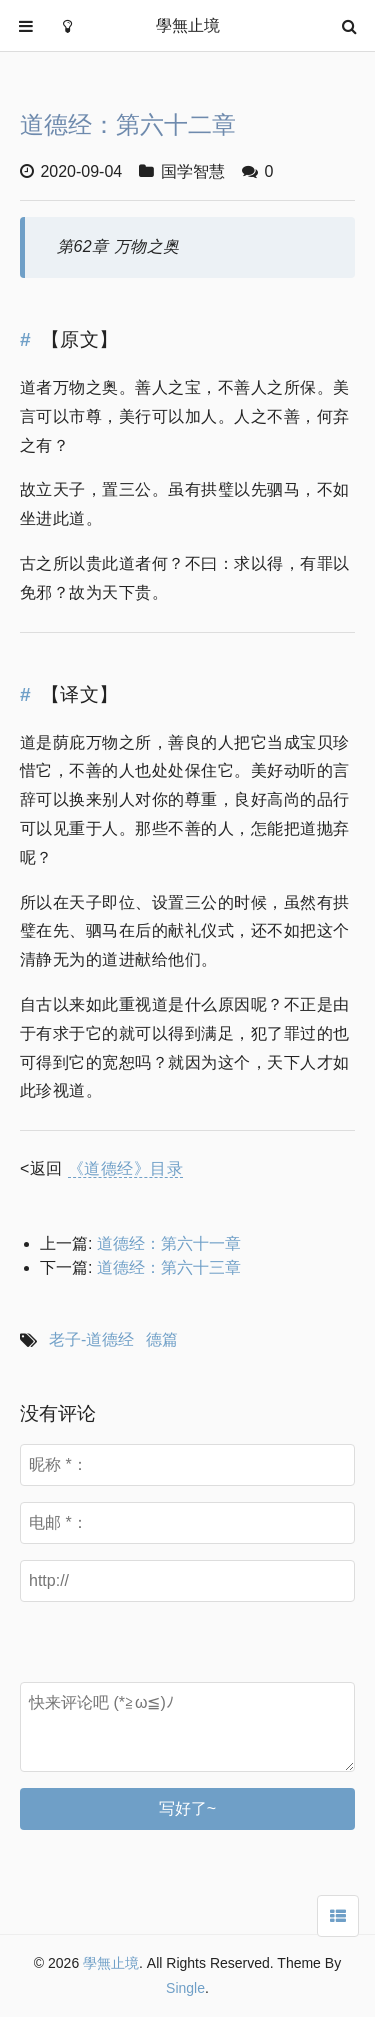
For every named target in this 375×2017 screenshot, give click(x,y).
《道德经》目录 (125, 1168)
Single (185, 1988)
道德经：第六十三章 (169, 1267)
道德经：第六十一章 (169, 1243)
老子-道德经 (91, 1339)
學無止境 (111, 1963)
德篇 (162, 1339)
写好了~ (187, 1808)
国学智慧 (193, 171)
